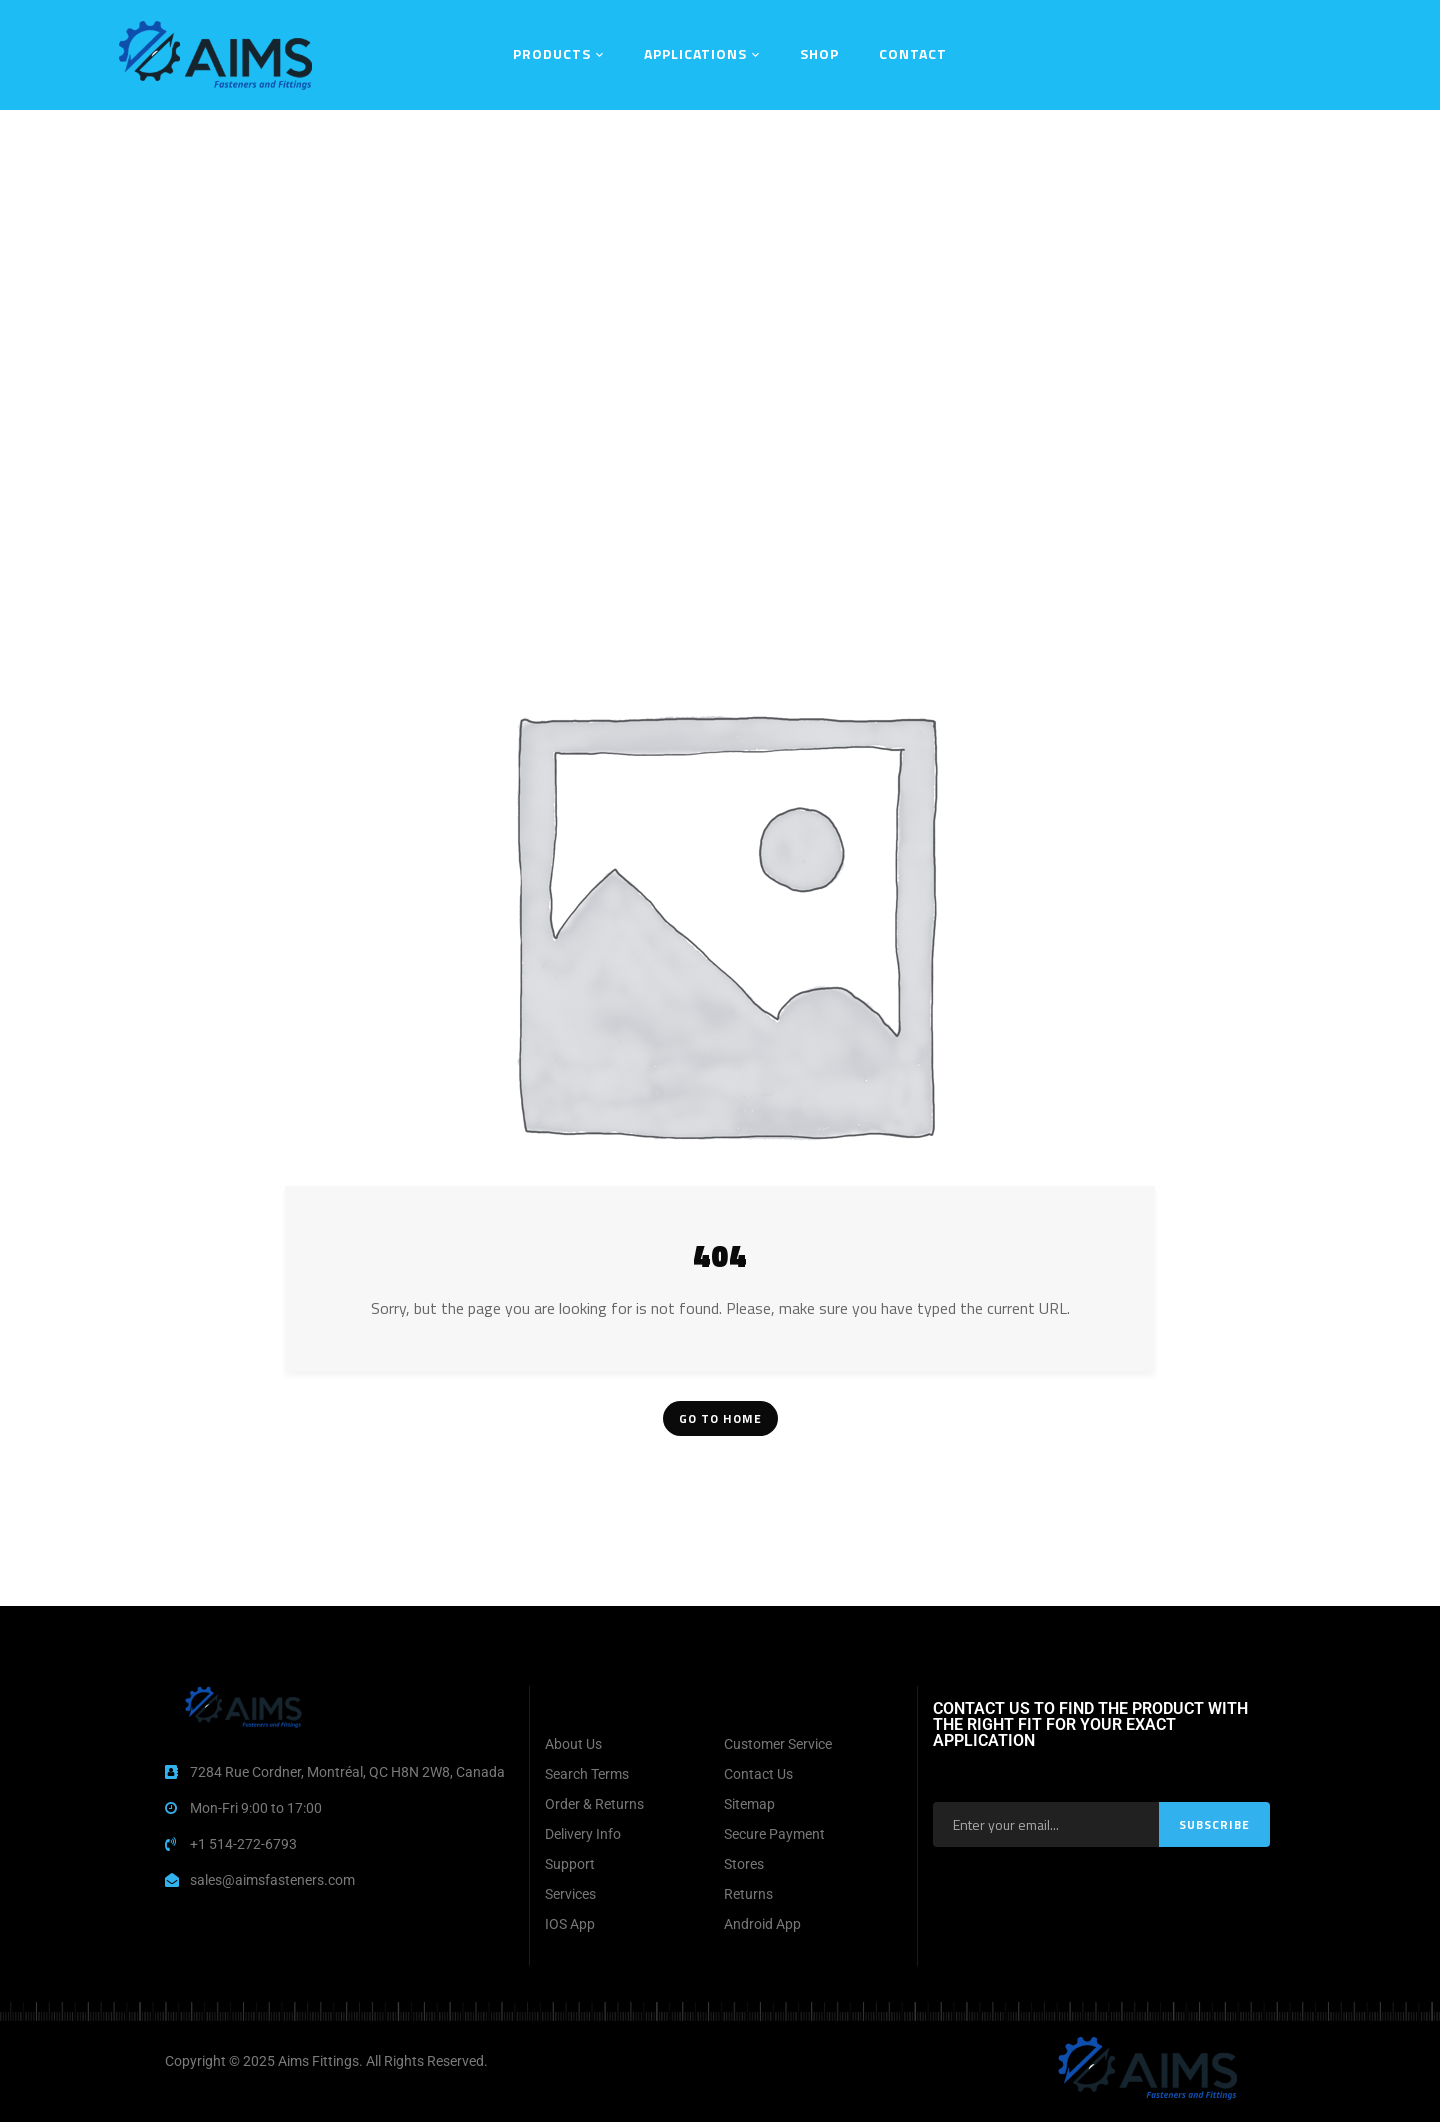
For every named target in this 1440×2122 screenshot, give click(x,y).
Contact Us (758, 1774)
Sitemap (749, 1804)
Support (570, 1864)
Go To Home (720, 1418)
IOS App (570, 1924)
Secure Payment (774, 1834)
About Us (573, 1744)
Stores (744, 1864)
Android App (762, 1924)
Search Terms (587, 1774)
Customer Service (778, 1744)
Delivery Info (583, 1834)
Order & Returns (594, 1804)
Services (570, 1894)
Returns (748, 1894)
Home (588, 135)
